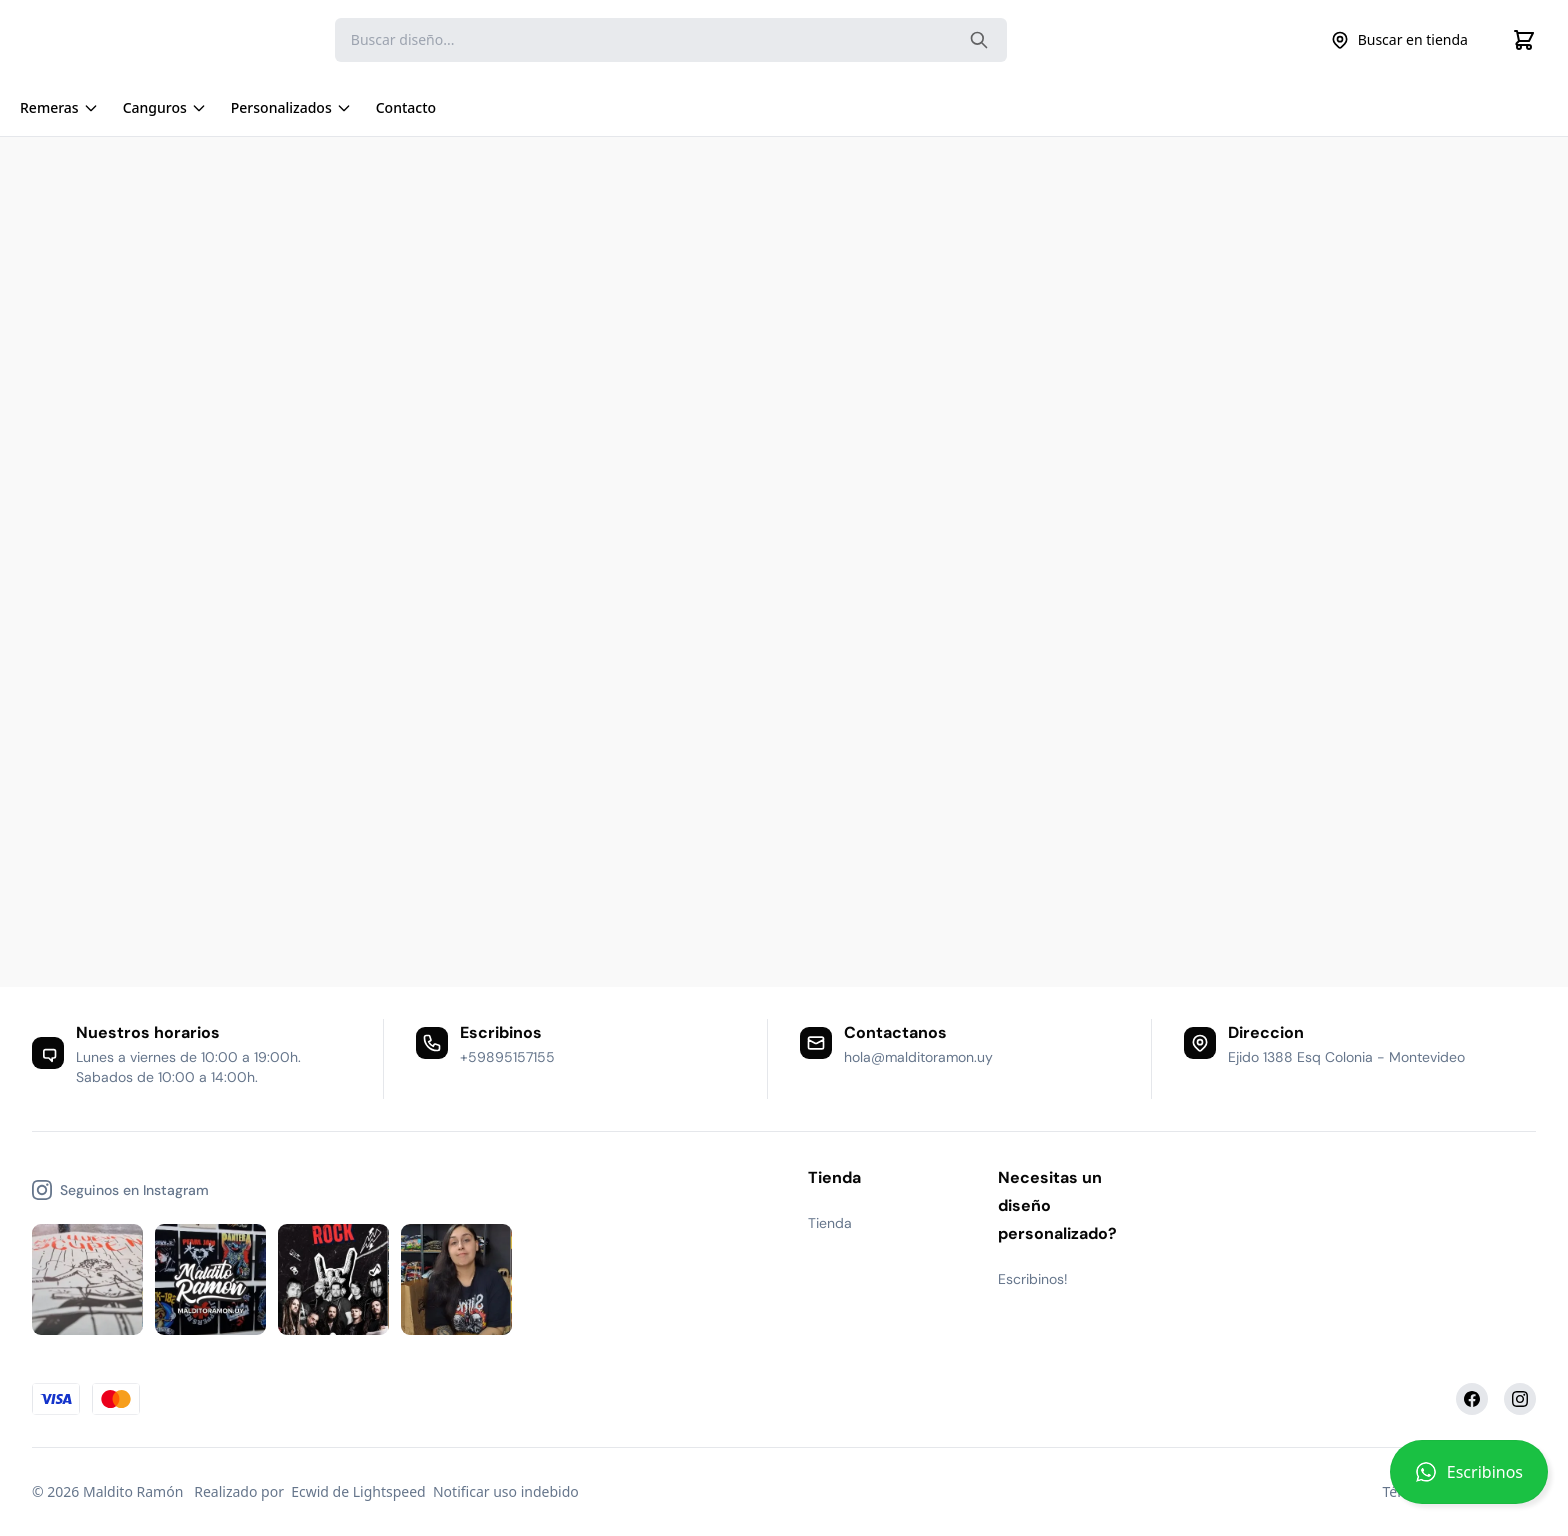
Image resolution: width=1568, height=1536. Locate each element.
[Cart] (1524, 40)
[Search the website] (979, 40)
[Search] (671, 40)
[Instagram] (1520, 1399)
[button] (1469, 1480)
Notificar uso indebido (506, 1491)
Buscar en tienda (1399, 40)
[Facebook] (1472, 1399)
